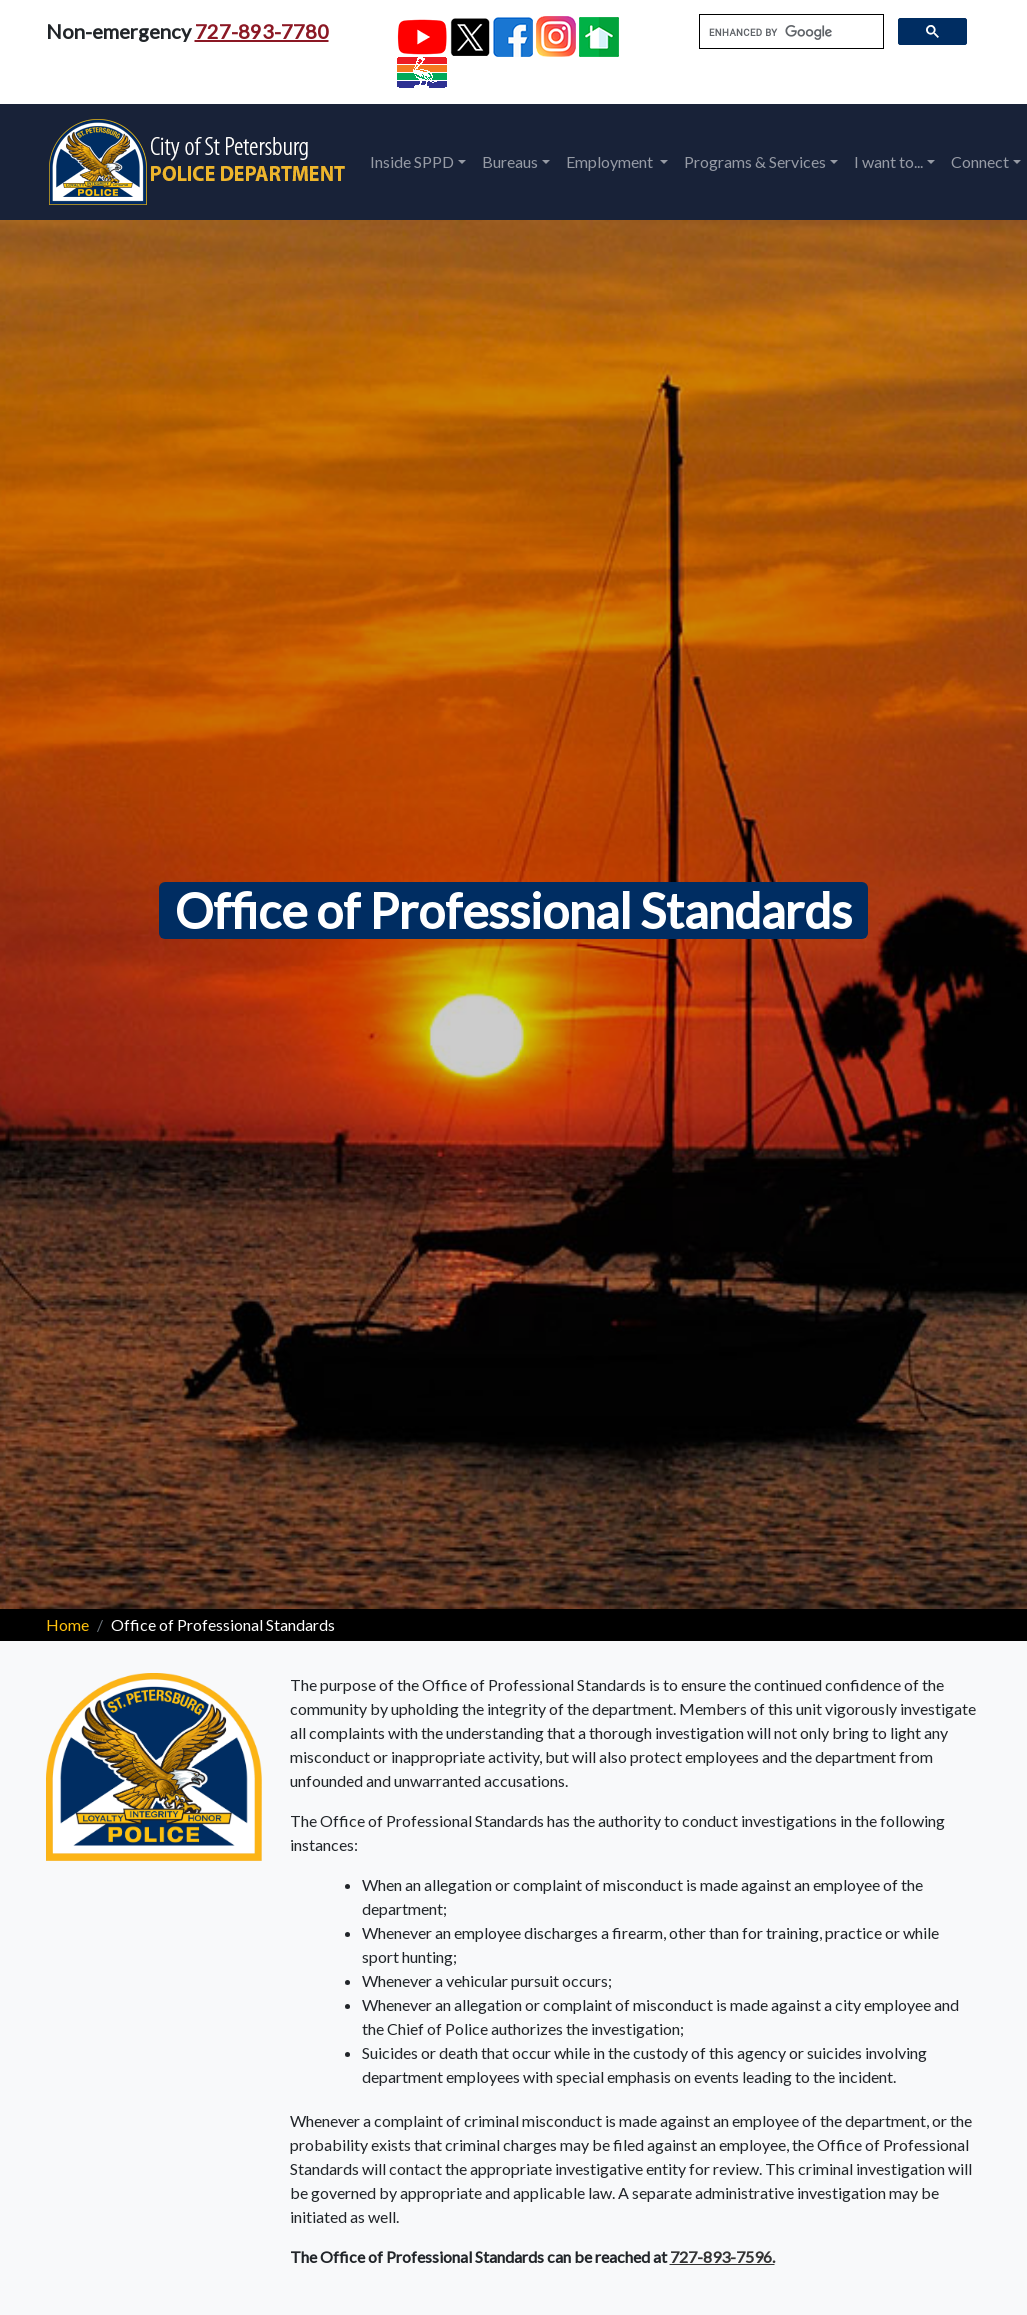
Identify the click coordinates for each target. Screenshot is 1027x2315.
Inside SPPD (412, 161)
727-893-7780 (262, 31)
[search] (789, 32)
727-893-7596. (722, 2256)
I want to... (888, 161)
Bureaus (510, 161)
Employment (611, 161)
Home (67, 1624)
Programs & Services (755, 161)
